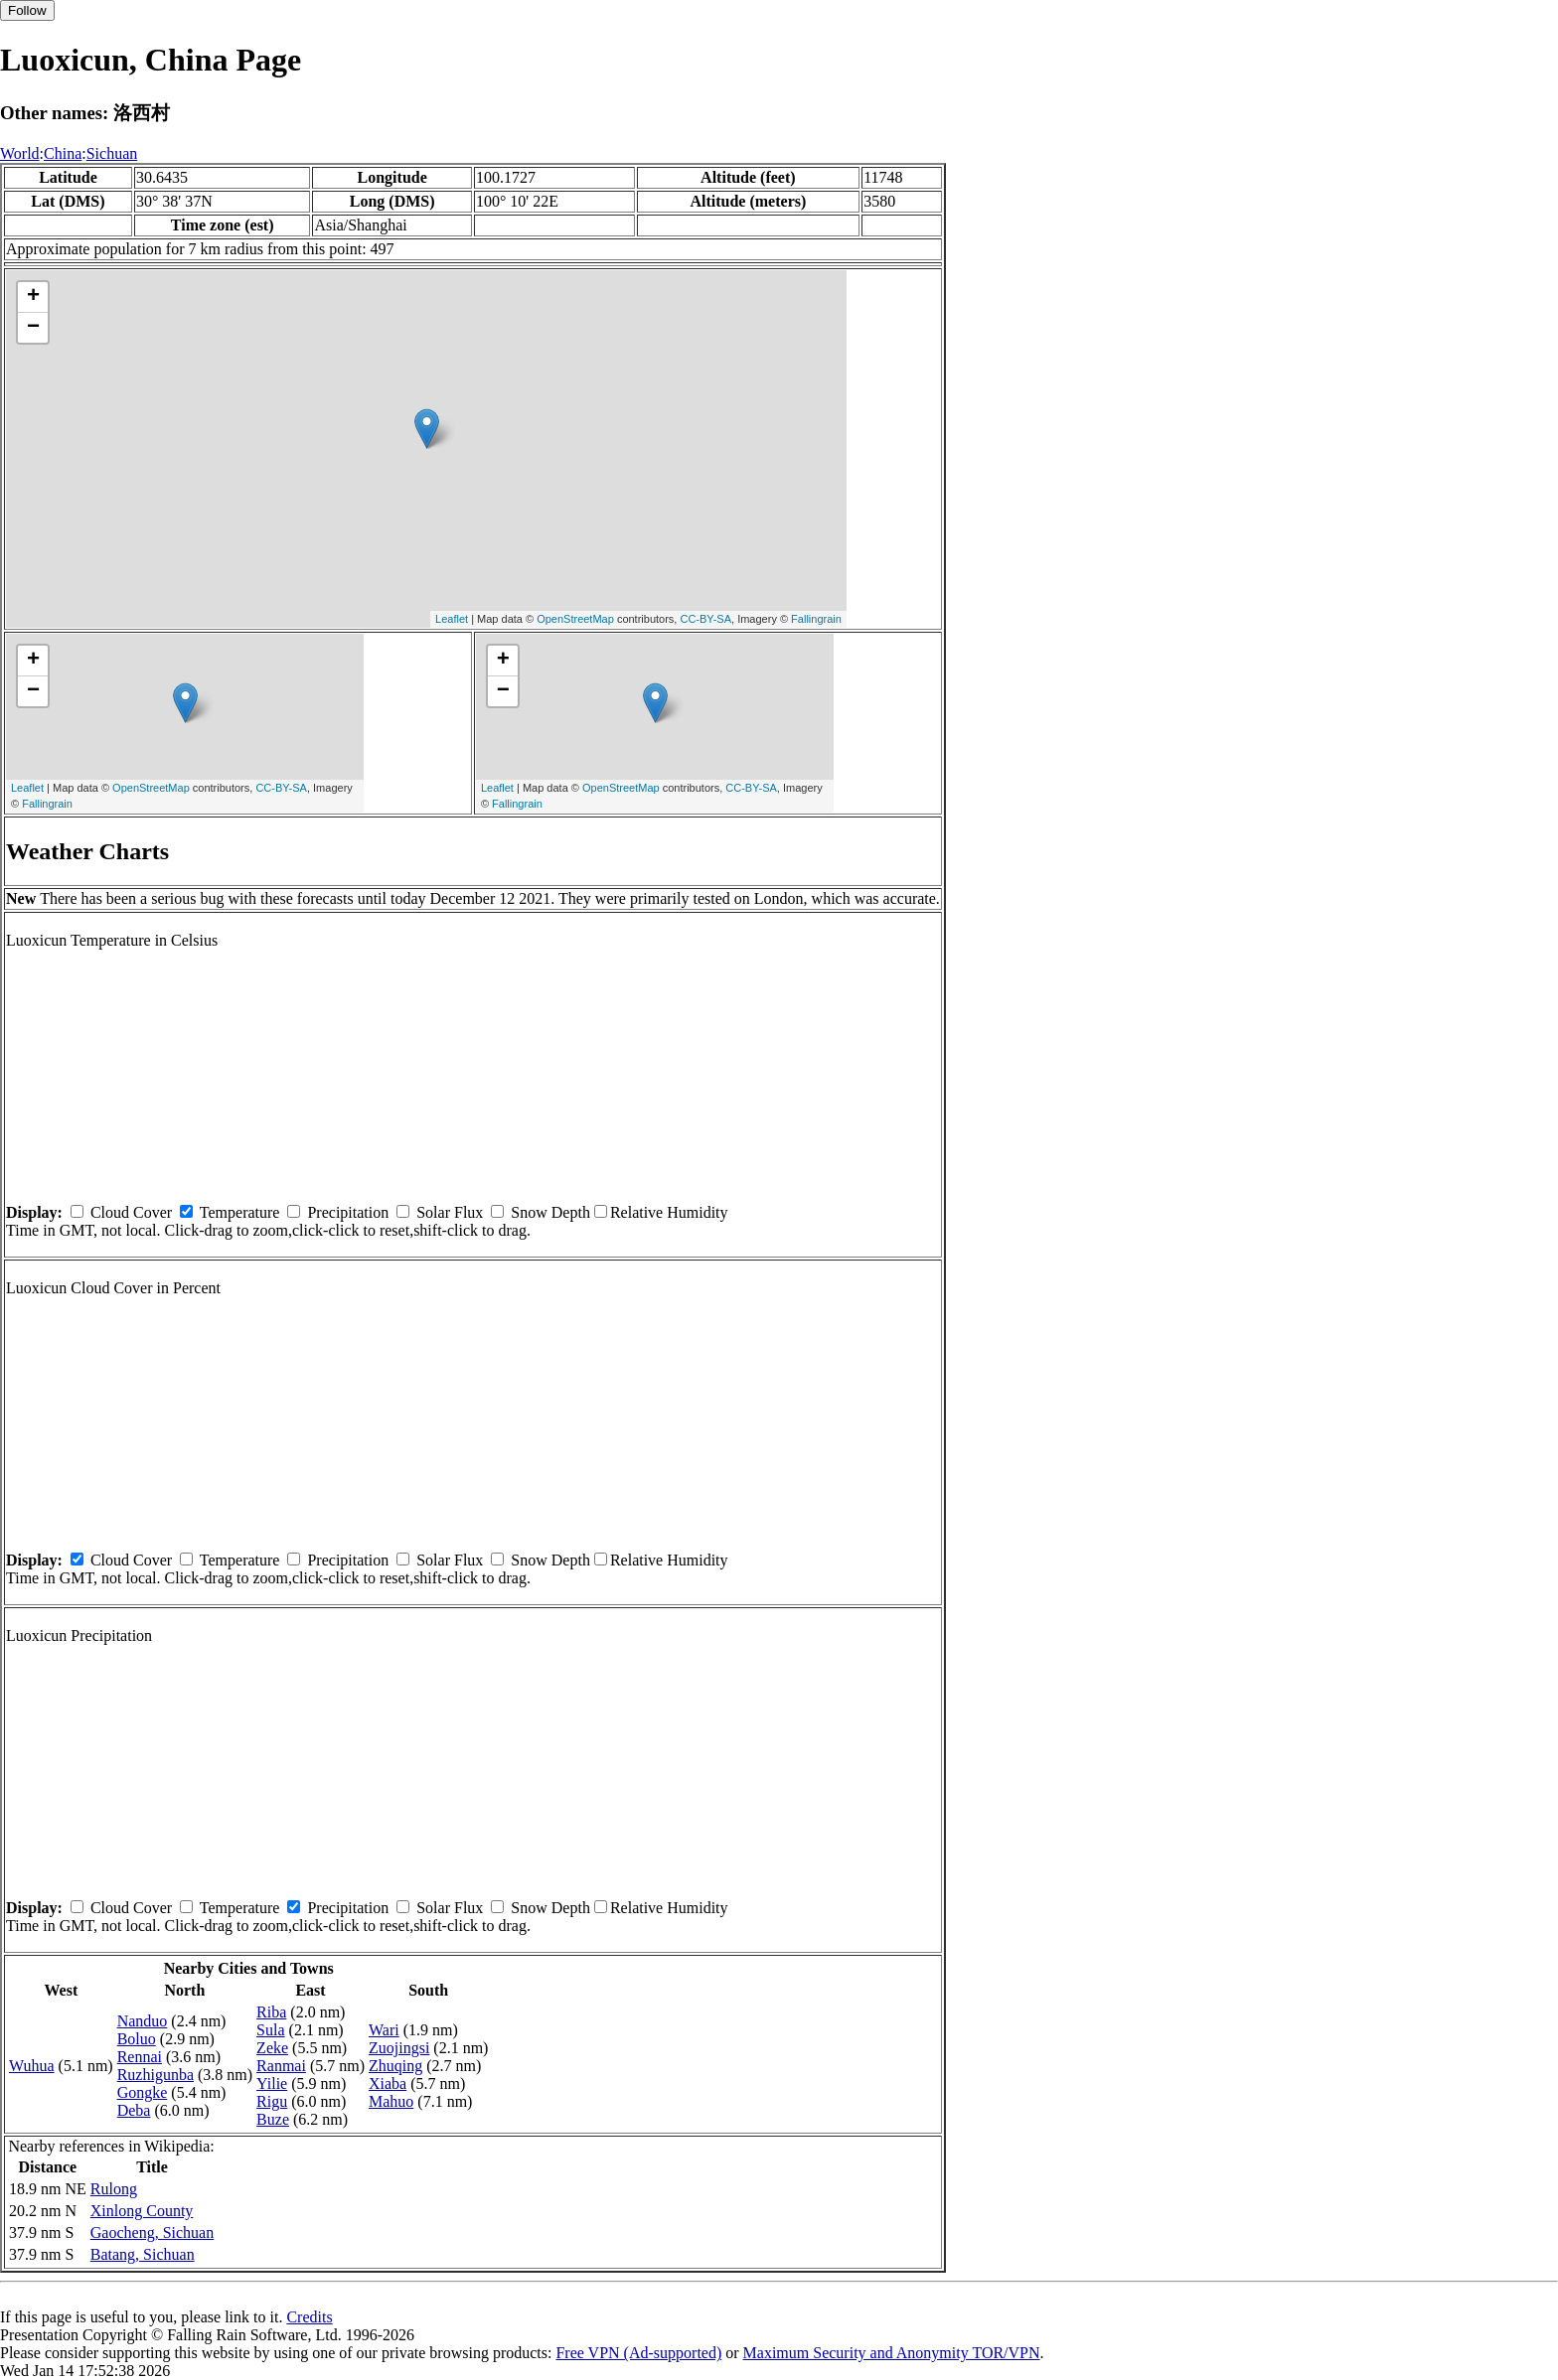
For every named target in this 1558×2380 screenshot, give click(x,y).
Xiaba (387, 2083)
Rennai (139, 2056)
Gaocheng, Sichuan (152, 2232)
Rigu (271, 2101)
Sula (270, 2029)
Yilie (271, 2083)
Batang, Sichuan (142, 2254)
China (62, 153)
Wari (384, 2029)
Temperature (240, 1212)
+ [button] (33, 297)
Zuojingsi (399, 2047)
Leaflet (451, 619)
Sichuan (112, 153)
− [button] (33, 328)
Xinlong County (142, 2210)
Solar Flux (449, 1212)
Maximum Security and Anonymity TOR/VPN (891, 2352)
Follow (27, 10)
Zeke (272, 2047)
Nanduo (142, 2020)
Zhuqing (395, 2065)
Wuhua (32, 2065)
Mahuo (391, 2101)
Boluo (136, 2038)
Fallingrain (816, 619)
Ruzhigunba (155, 2074)
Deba (134, 2110)
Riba (271, 2012)
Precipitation (348, 1212)
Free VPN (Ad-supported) (638, 2352)
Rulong (113, 2188)
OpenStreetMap (575, 619)
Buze (272, 2119)
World (20, 153)
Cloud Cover (131, 1212)
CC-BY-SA (705, 619)
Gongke (142, 2092)
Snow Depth (550, 1212)
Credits (309, 2316)
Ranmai (281, 2065)
